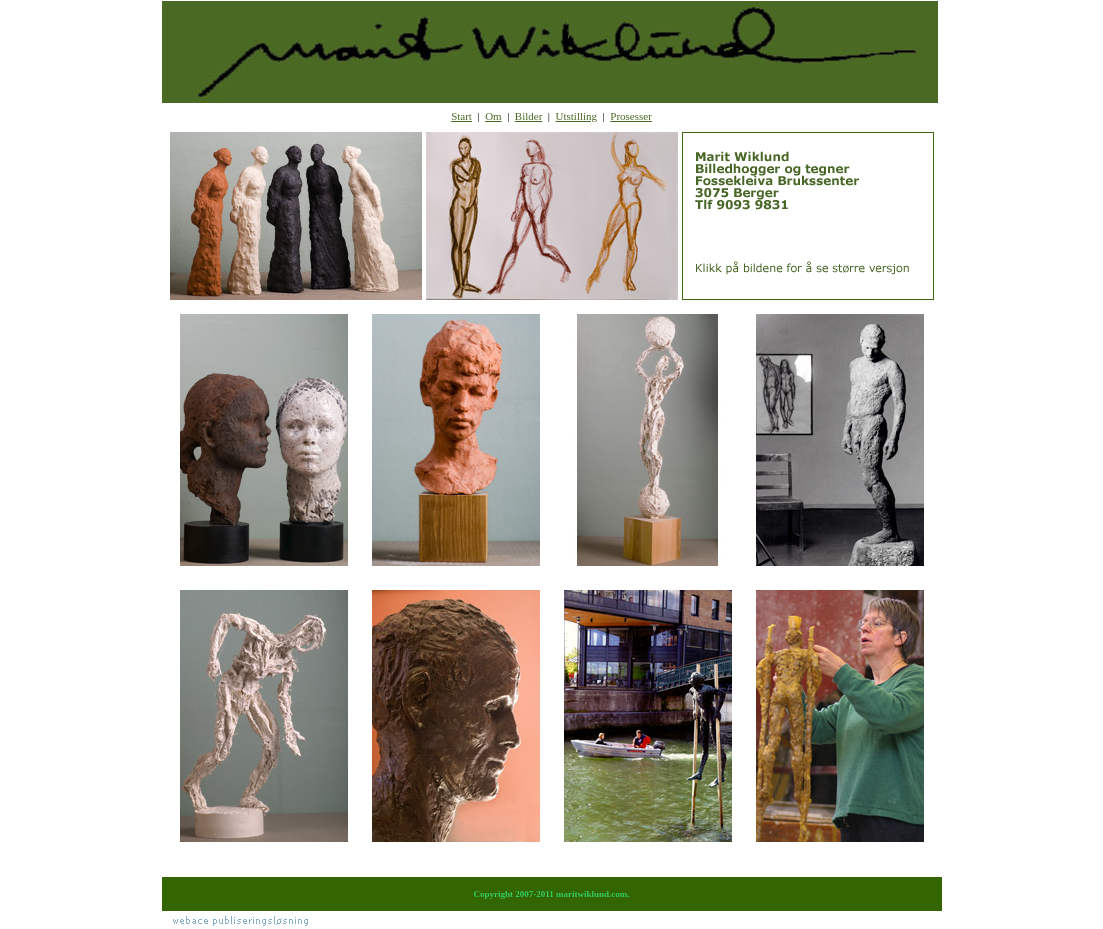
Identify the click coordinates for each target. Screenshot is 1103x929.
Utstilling (577, 116)
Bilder (529, 116)
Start (461, 116)
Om (493, 116)
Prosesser (631, 116)
